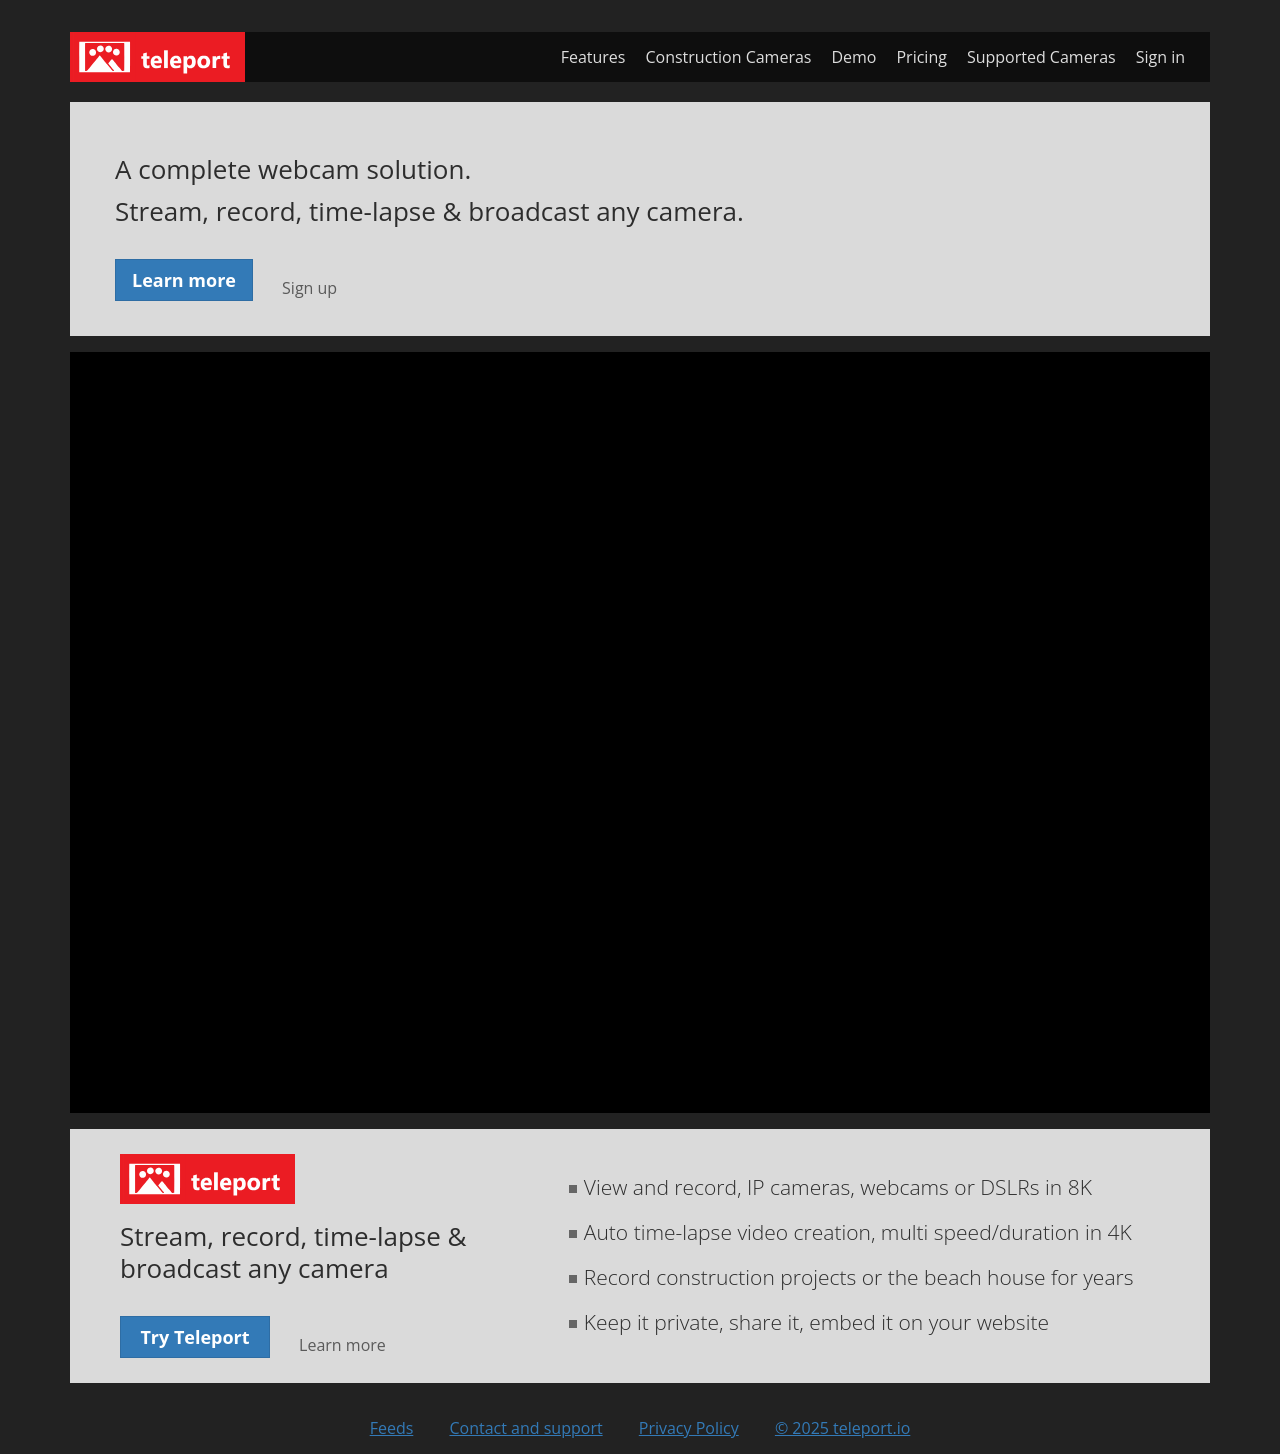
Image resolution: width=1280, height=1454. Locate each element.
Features (593, 57)
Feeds (392, 1428)
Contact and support (525, 1428)
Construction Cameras (728, 57)
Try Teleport (194, 1337)
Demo (853, 57)
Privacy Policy (689, 1428)
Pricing (921, 57)
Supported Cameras (1041, 57)
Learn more (184, 280)
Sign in (1160, 57)
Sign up (309, 288)
